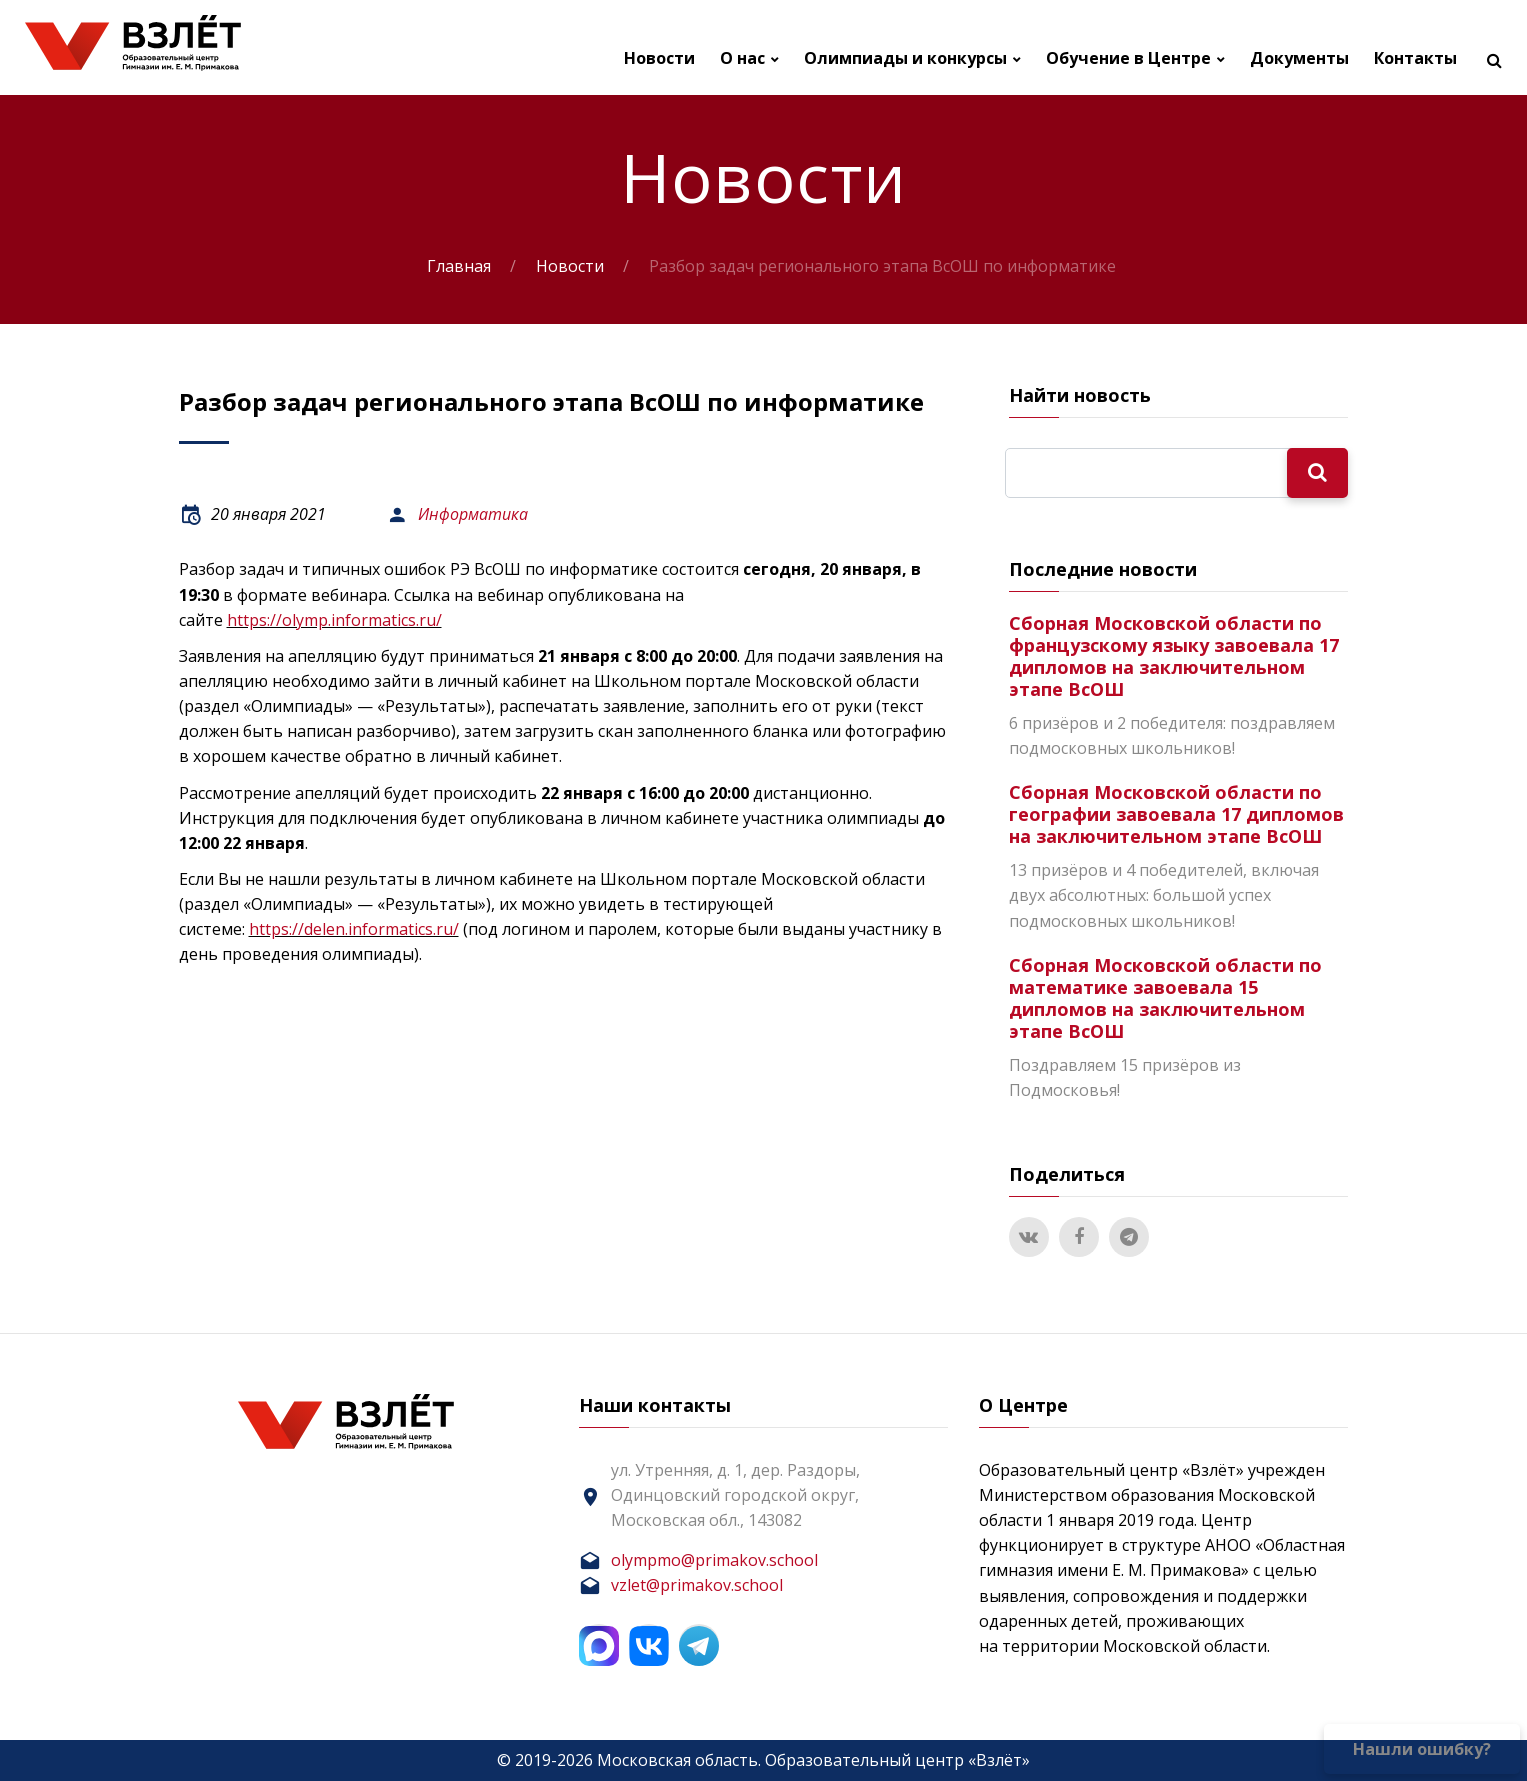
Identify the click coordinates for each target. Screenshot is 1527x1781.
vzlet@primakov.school (697, 1585)
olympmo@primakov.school (714, 1560)
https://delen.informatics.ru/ (354, 929)
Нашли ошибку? (1422, 1749)
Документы (1299, 58)
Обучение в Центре (1128, 58)
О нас (742, 58)
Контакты (1415, 58)
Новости (659, 58)
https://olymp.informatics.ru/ (334, 620)
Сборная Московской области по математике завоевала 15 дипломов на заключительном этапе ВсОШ (1165, 998)
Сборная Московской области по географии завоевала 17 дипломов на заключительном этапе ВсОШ (1176, 814)
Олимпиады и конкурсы (905, 58)
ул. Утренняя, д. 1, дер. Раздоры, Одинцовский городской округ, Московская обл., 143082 (735, 1495)
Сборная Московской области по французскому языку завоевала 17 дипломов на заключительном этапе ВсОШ (1174, 656)
